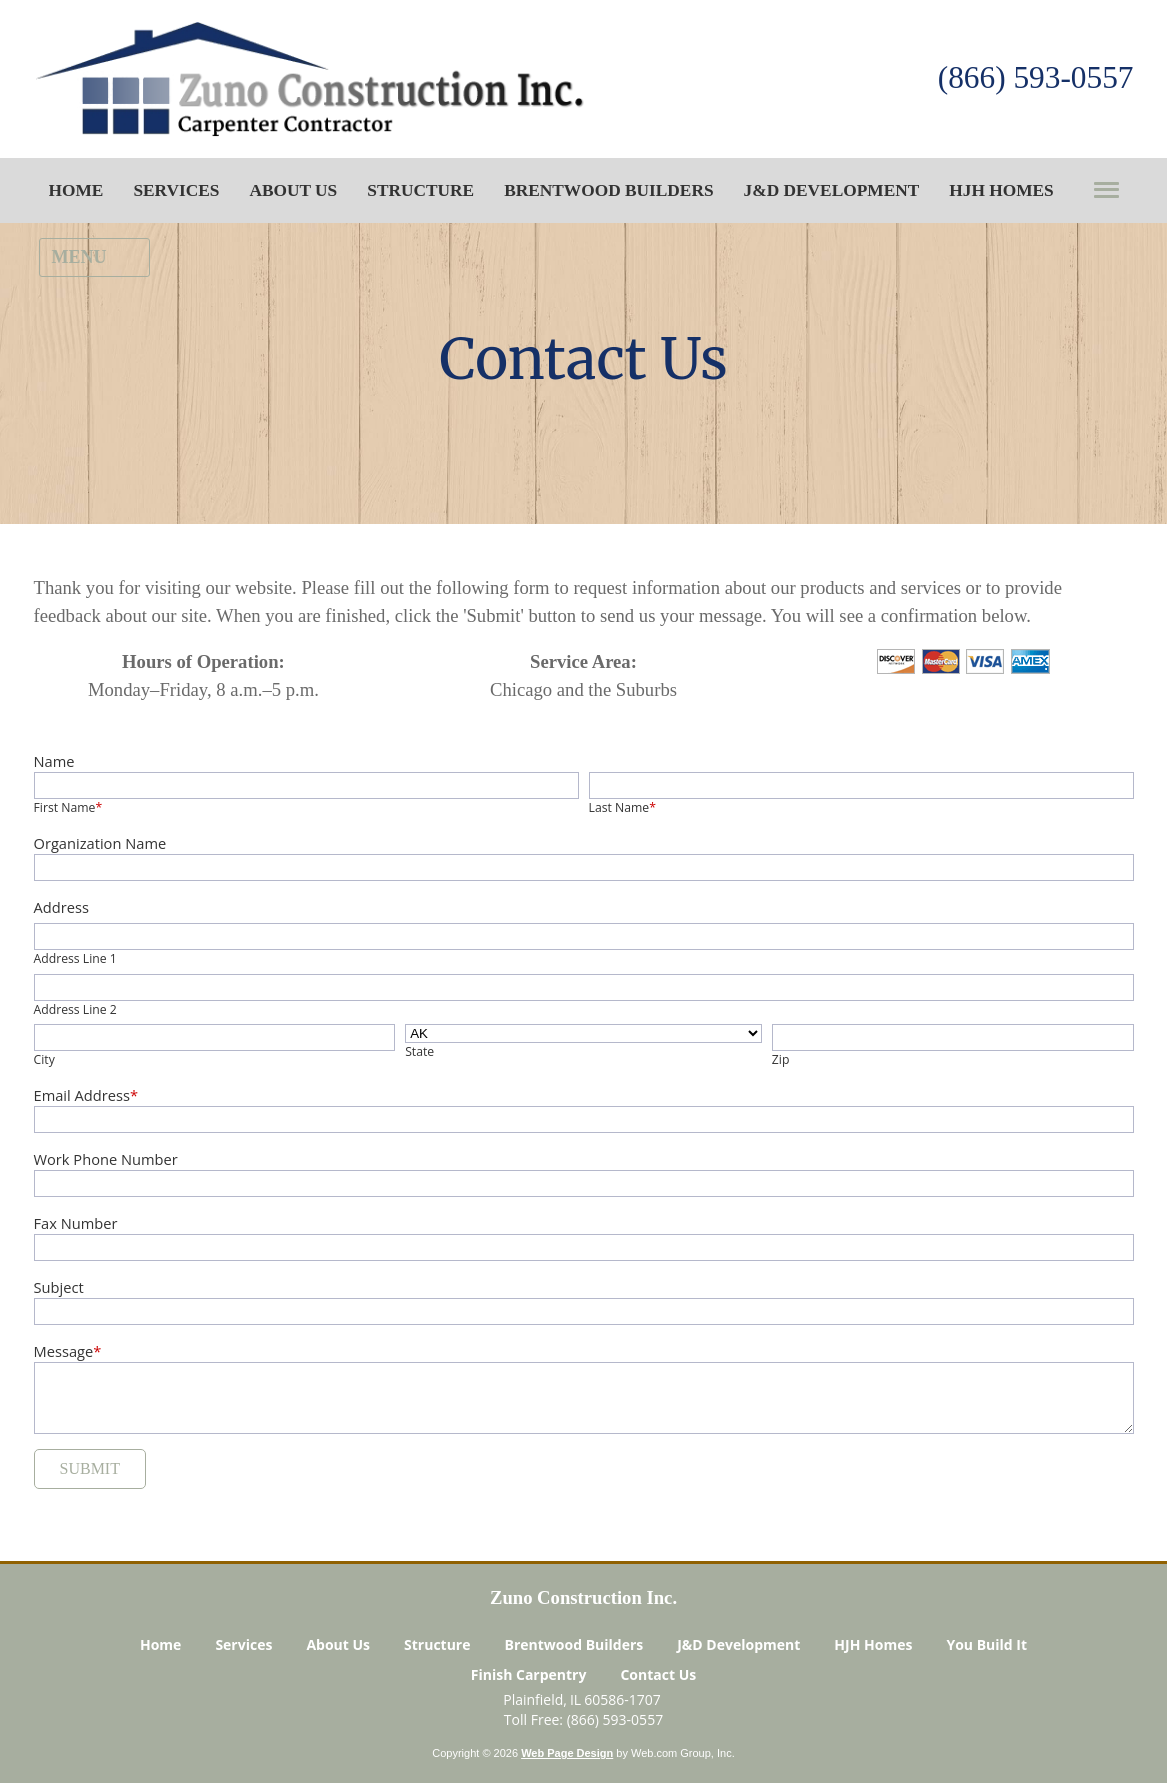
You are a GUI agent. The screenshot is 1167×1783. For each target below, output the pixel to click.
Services (243, 1646)
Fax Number (76, 1223)
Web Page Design (567, 1755)
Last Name (622, 807)
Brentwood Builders (574, 1646)
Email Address (86, 1095)
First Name (68, 807)
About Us (338, 1646)
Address (61, 907)
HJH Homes (873, 1646)
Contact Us (658, 1676)
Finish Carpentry (529, 1676)
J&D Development (738, 1646)
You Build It (986, 1646)
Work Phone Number (106, 1159)
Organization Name (100, 843)
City (44, 1059)
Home (160, 1646)
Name (54, 761)
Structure (437, 1646)
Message (68, 1351)
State (419, 1051)
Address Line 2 (75, 1009)
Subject (59, 1287)
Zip (781, 1059)
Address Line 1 (75, 958)
